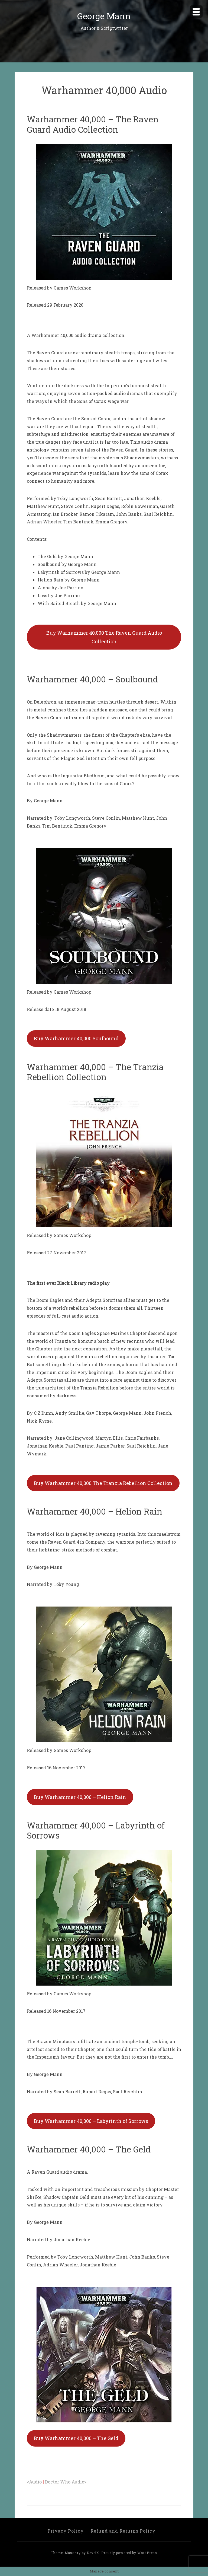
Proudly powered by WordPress (129, 2552)
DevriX (93, 2552)
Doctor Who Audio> (65, 2482)
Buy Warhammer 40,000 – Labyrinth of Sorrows (91, 2121)
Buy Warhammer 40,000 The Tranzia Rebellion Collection (103, 1483)
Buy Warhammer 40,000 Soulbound (76, 1038)
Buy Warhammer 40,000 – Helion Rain (80, 1797)
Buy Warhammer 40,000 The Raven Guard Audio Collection (104, 637)
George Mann (104, 16)
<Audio (35, 2482)
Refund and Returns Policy (122, 2531)
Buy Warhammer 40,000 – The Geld (76, 2438)
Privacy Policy (65, 2531)
